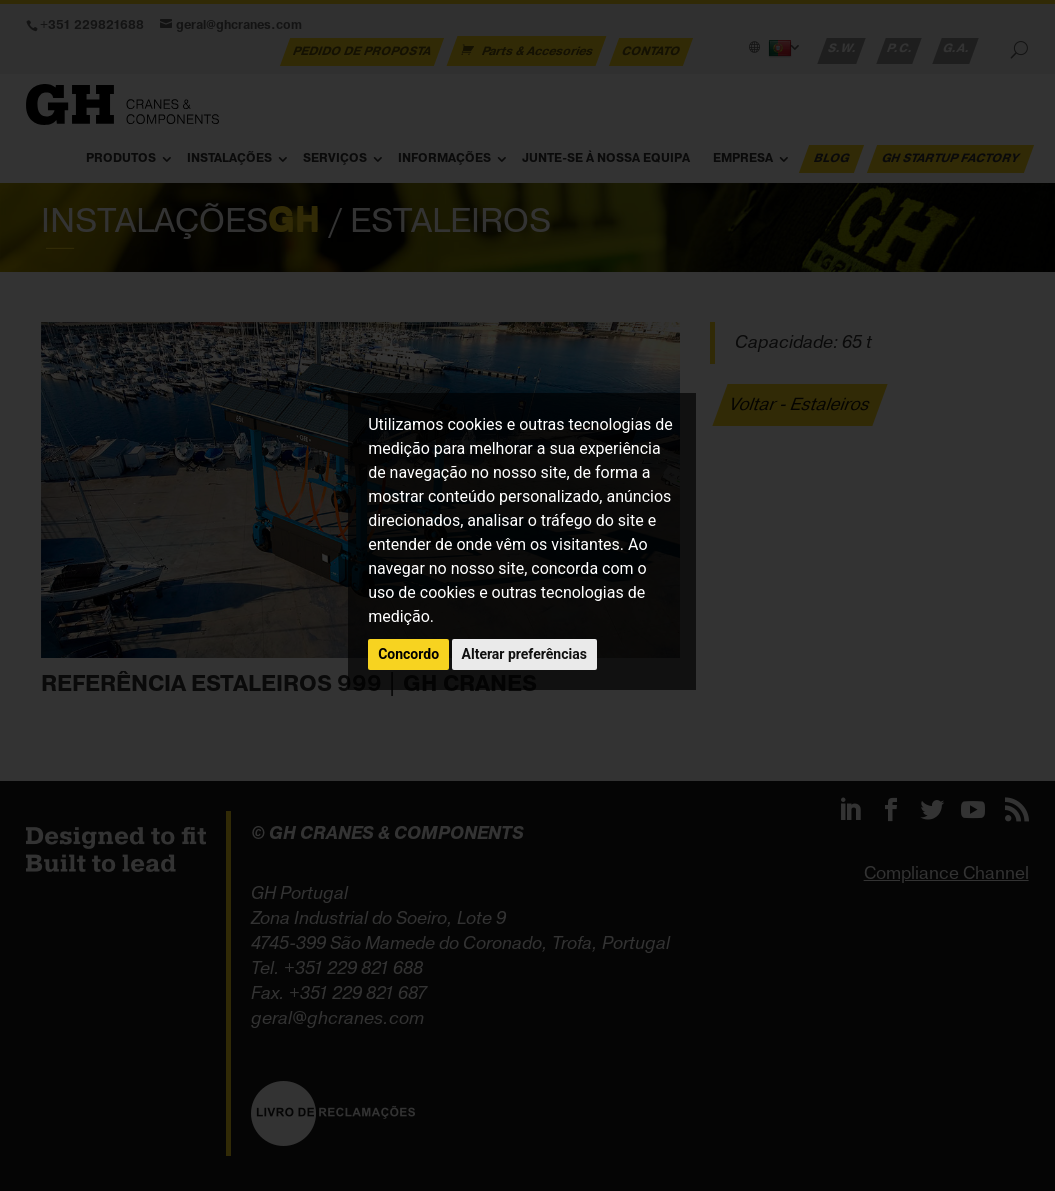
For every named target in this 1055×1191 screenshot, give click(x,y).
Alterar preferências (524, 654)
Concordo (408, 654)
